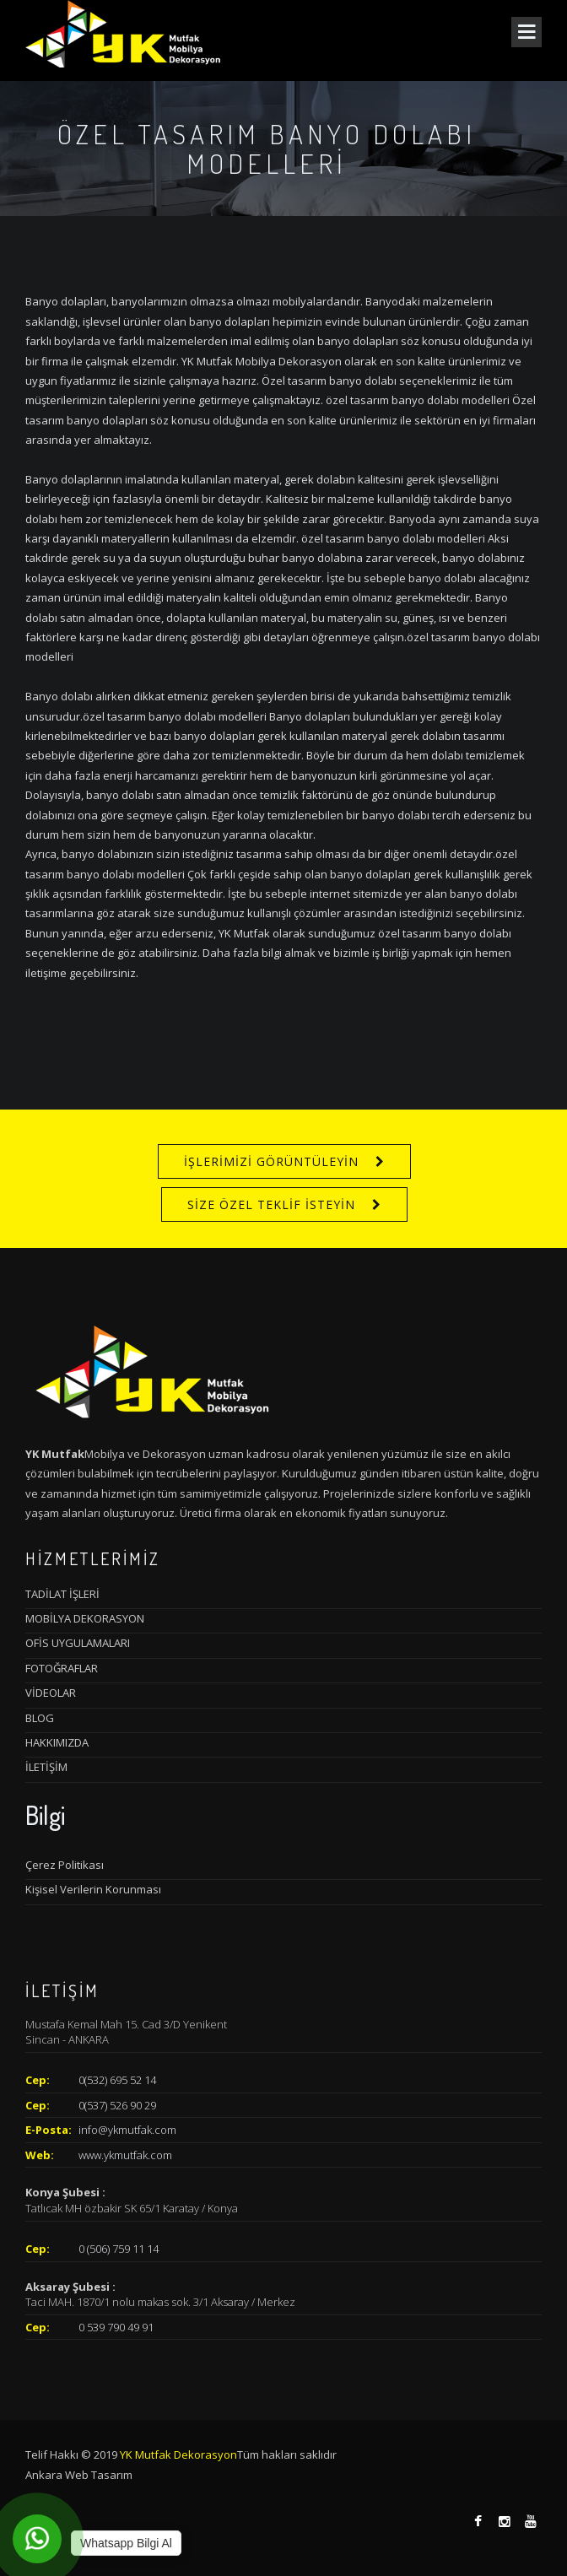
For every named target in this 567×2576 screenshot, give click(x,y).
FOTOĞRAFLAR (61, 1668)
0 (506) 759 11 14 (118, 2248)
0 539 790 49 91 (116, 2327)
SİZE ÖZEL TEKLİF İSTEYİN (271, 1204)
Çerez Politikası (64, 1864)
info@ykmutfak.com (127, 2129)
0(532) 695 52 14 (117, 2079)
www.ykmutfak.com (125, 2155)
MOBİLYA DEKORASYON (84, 1618)
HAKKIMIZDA (57, 1742)
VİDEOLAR (50, 1692)
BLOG (39, 1717)
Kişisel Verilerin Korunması (93, 1889)
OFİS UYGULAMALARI (77, 1642)
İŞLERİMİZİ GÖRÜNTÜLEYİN (271, 1161)
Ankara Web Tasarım (78, 2474)
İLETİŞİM (46, 1766)
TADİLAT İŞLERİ (62, 1593)
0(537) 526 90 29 (117, 2105)
